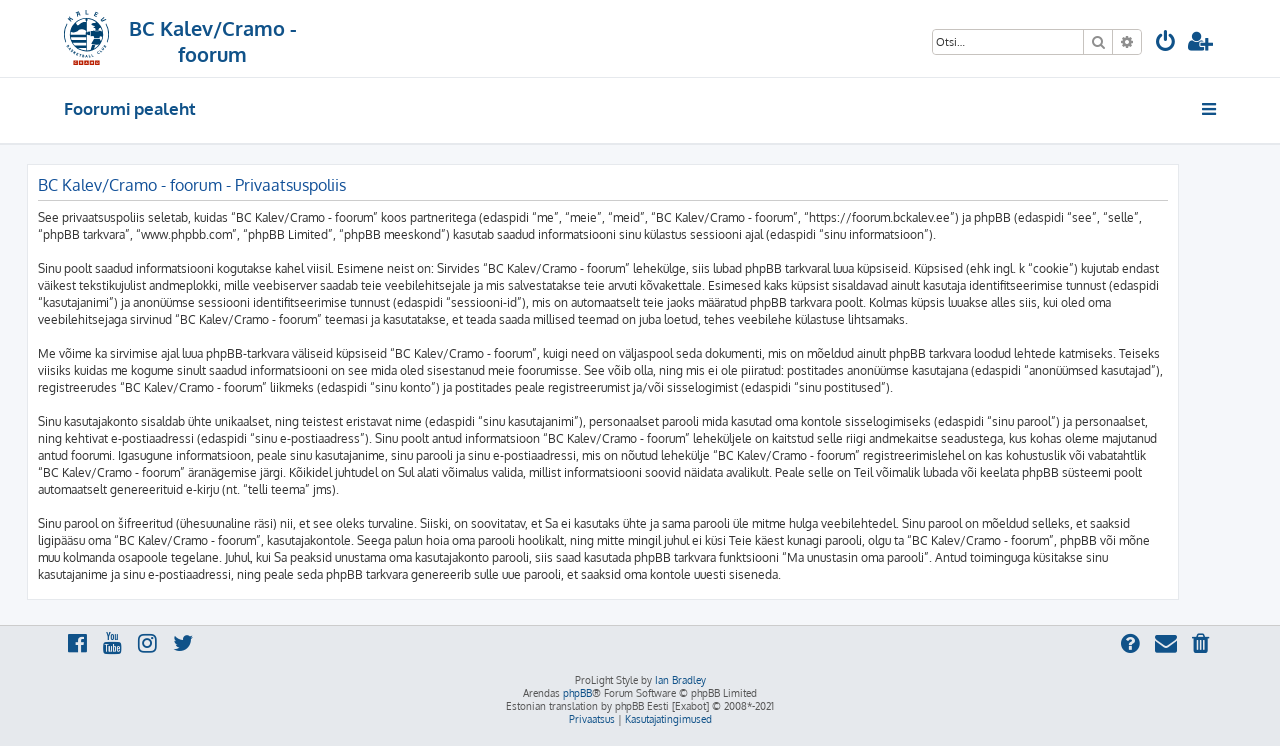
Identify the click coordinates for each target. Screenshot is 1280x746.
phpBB (577, 693)
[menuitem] (1166, 43)
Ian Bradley (680, 680)
